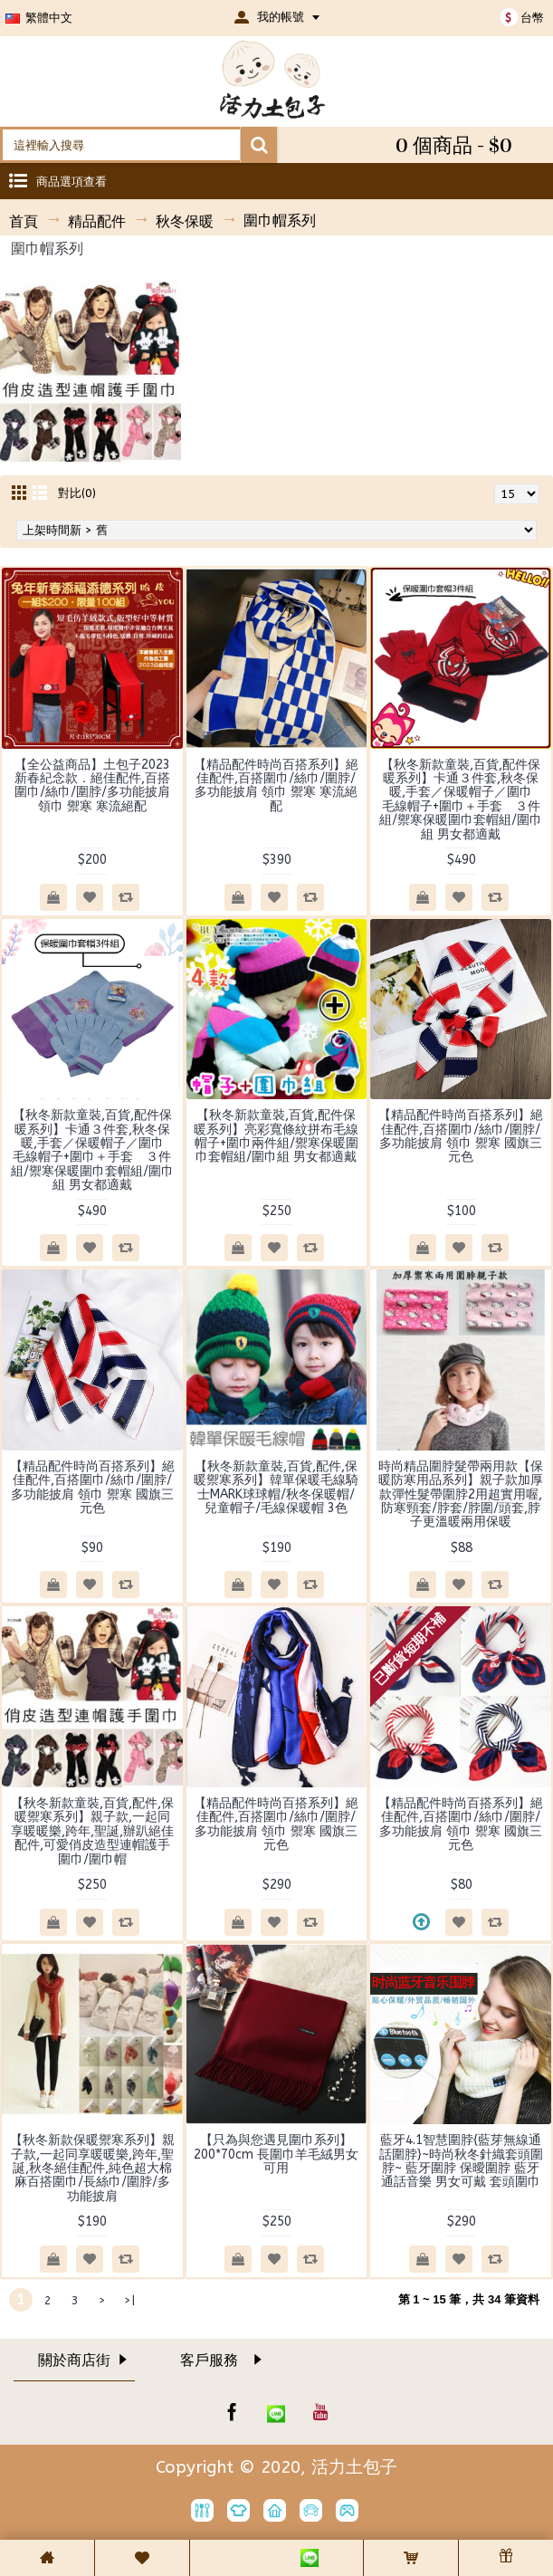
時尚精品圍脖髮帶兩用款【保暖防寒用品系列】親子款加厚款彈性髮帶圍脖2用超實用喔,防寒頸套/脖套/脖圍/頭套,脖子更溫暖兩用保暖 (460, 1494)
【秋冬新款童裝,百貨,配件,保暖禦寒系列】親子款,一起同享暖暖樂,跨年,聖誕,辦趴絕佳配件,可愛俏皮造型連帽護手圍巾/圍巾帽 (92, 1831)
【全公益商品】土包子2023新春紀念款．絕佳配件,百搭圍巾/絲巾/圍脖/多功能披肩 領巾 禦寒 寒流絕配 (92, 785)
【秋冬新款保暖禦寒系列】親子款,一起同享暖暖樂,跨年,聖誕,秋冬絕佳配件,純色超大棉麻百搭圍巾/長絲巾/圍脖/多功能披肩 (92, 2168)
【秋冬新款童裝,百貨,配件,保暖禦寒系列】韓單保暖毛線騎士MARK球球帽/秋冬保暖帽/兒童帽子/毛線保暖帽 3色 (276, 1487)
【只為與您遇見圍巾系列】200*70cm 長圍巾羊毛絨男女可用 (276, 2154)
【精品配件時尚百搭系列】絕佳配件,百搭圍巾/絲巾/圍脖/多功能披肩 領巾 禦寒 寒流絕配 (276, 785)
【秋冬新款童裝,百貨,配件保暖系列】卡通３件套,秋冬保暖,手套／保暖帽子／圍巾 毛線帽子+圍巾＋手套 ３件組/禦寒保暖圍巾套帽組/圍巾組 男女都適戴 (462, 799)
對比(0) (77, 493)
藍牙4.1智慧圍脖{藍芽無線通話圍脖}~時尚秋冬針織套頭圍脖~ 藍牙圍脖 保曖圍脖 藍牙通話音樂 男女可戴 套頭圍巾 (461, 2160)
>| (129, 2300)
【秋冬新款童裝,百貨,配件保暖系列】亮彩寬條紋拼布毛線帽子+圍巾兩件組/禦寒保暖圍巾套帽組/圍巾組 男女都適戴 (276, 1135)
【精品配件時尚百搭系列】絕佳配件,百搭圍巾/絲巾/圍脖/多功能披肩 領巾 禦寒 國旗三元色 (460, 1135)
